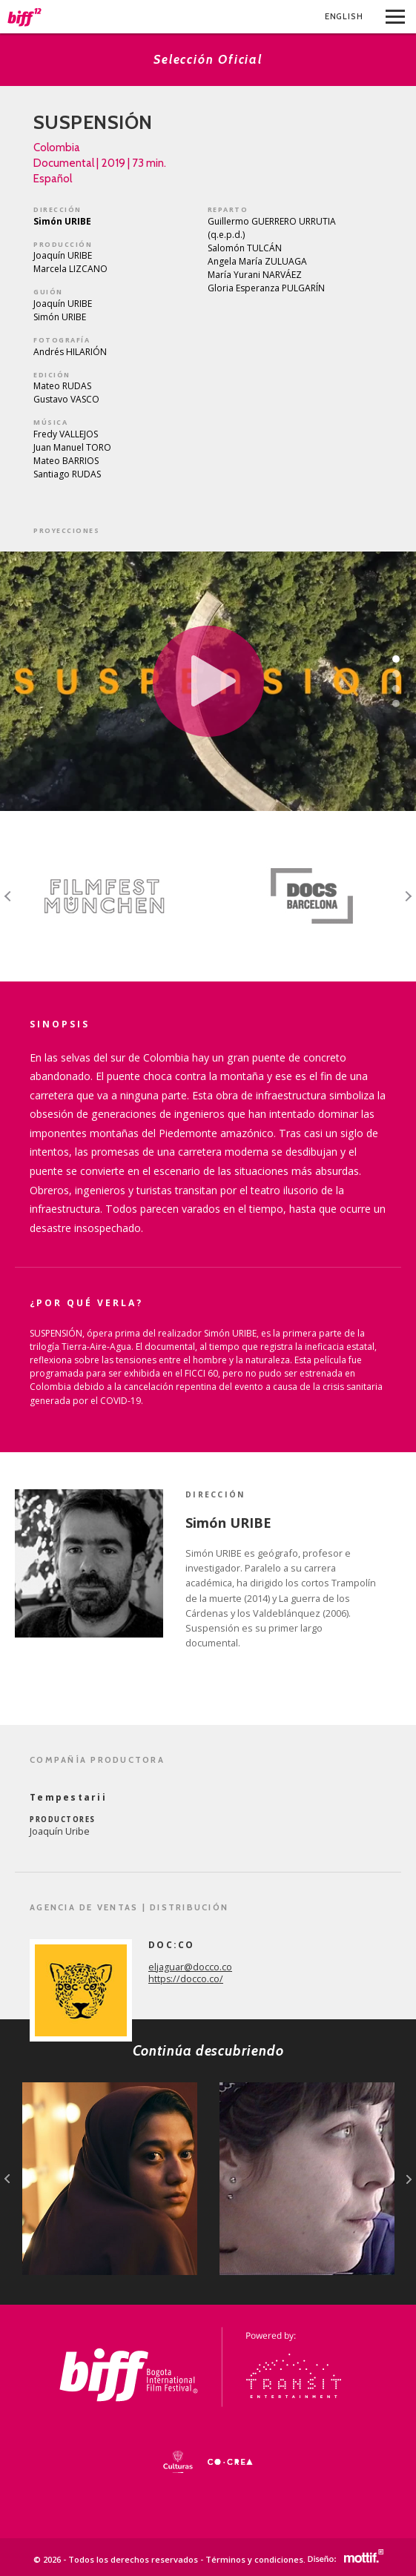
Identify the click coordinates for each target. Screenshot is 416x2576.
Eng (344, 16)
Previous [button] (8, 896)
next (409, 2179)
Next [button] (407, 896)
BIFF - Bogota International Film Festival (24, 17)
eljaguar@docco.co (190, 1967)
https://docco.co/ (185, 1979)
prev (7, 2179)
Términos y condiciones (254, 2559)
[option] (104, 896)
